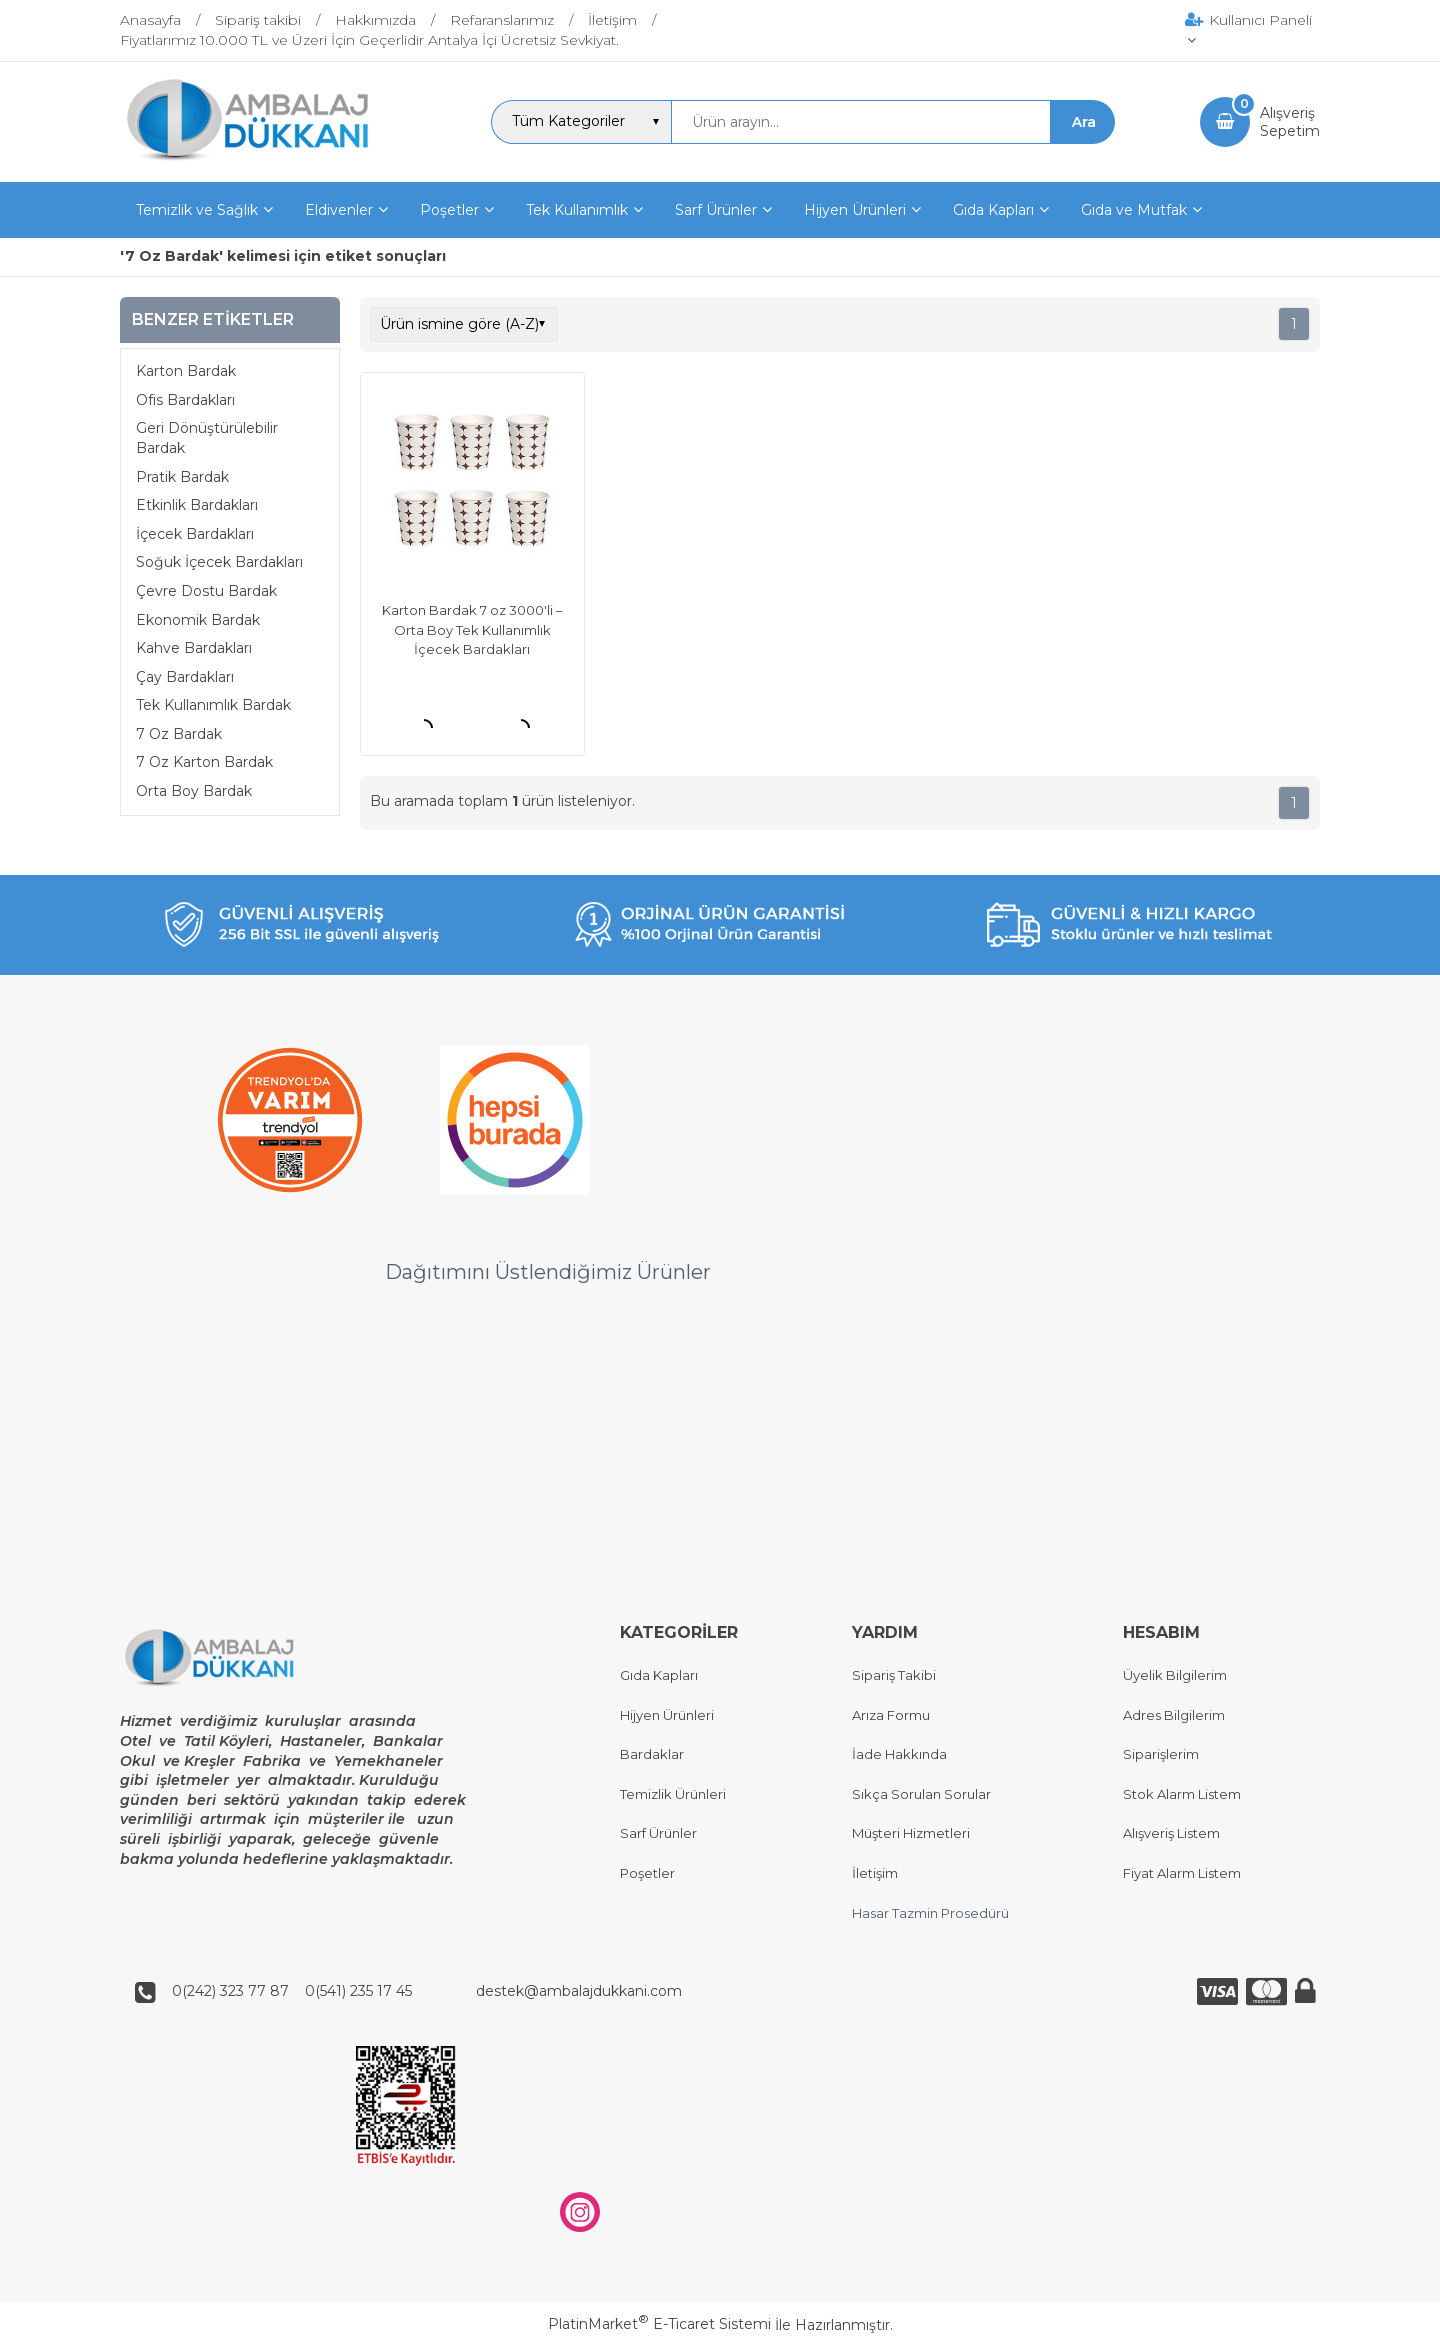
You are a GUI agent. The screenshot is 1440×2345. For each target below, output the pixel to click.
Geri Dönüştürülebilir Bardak (207, 438)
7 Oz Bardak (179, 734)
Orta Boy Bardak (194, 791)
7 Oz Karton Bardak (204, 762)
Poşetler (647, 1873)
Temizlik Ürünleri (673, 1794)
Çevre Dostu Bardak (206, 591)
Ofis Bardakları (185, 400)
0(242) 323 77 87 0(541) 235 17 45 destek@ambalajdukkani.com (421, 1991)
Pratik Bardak (182, 477)
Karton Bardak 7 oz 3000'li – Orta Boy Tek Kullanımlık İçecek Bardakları (472, 629)
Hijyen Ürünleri (667, 1715)
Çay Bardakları (185, 677)
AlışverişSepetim (1290, 122)
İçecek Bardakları (195, 534)
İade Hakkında (899, 1755)
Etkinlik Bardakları (197, 505)
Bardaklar (652, 1755)
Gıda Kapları (659, 1675)
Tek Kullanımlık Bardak (213, 705)
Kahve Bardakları (194, 648)
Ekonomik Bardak (198, 620)
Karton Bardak (186, 371)
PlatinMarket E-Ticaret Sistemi (659, 2325)
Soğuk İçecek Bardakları (219, 562)
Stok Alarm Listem (1182, 1794)
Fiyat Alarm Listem (1182, 1873)
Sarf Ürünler (658, 1834)
